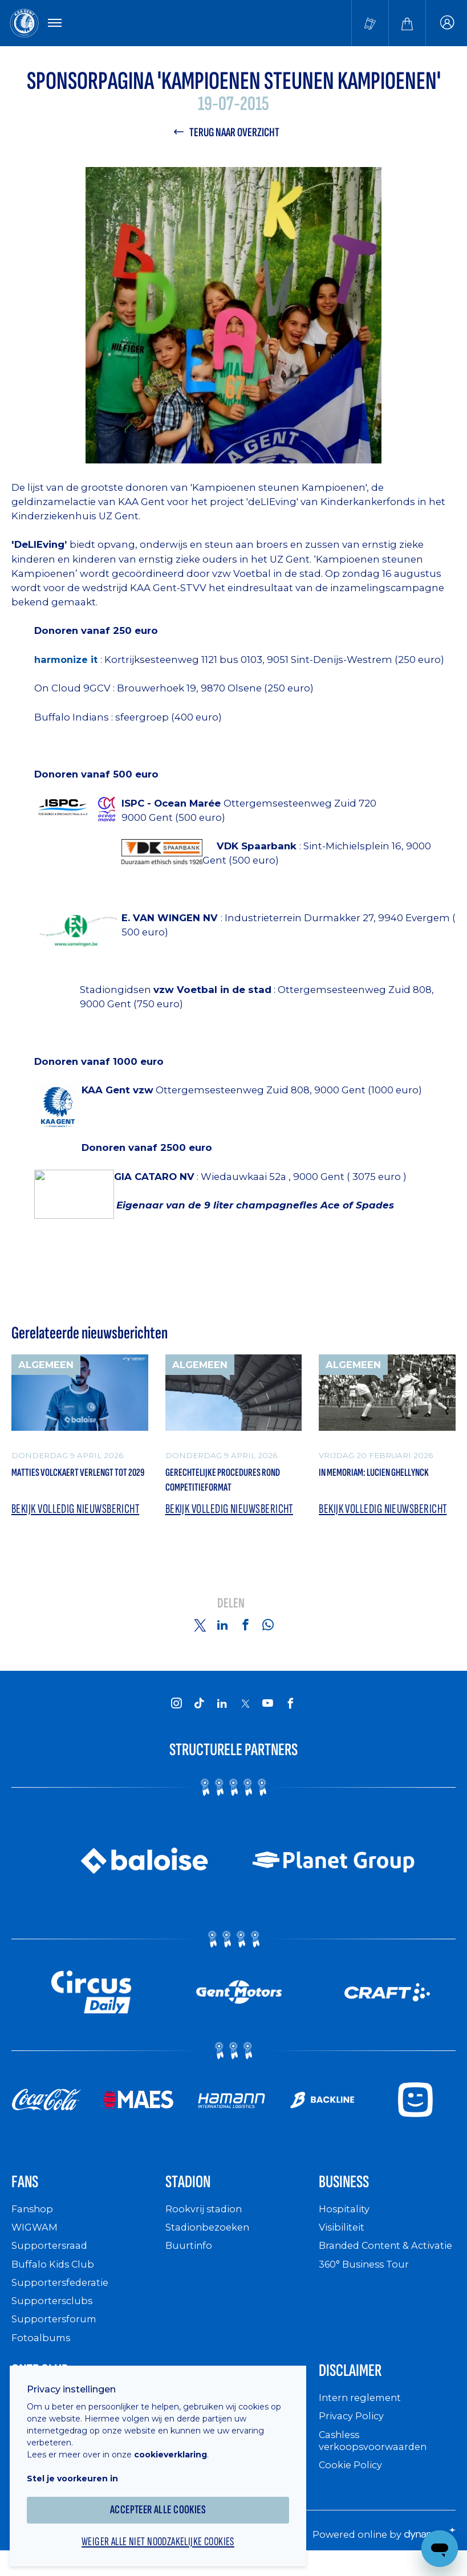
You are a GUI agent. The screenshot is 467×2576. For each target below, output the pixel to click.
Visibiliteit (344, 2239)
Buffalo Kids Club (55, 2276)
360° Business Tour (368, 2288)
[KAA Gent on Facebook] (291, 1711)
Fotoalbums (42, 2350)
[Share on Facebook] (245, 1633)
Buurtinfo (189, 2258)
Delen (231, 1612)
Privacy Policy (354, 2432)
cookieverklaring (177, 2445)
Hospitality (346, 2221)
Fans (28, 2192)
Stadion (193, 2192)
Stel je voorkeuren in (79, 2469)
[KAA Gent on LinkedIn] (222, 1711)
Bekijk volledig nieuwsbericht (45, 1508)
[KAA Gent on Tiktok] (199, 1711)
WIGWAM (36, 2239)
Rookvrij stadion (206, 2221)
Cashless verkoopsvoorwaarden (376, 2457)
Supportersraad (51, 2258)
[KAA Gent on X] (245, 1712)
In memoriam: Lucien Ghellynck (366, 1486)
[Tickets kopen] (370, 24)
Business (351, 2192)
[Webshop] (407, 24)
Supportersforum (55, 2332)
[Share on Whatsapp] (268, 1633)
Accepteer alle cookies (165, 2500)
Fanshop (33, 2221)
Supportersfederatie (62, 2295)
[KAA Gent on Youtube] (268, 1711)
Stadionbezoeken (210, 2239)
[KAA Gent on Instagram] (176, 1711)
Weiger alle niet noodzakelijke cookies (165, 2533)
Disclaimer (358, 2384)
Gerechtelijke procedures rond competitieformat (227, 1486)
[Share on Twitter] (199, 1633)
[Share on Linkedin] (222, 1633)
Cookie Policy (353, 2481)
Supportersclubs (53, 2313)
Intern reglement (363, 2414)
